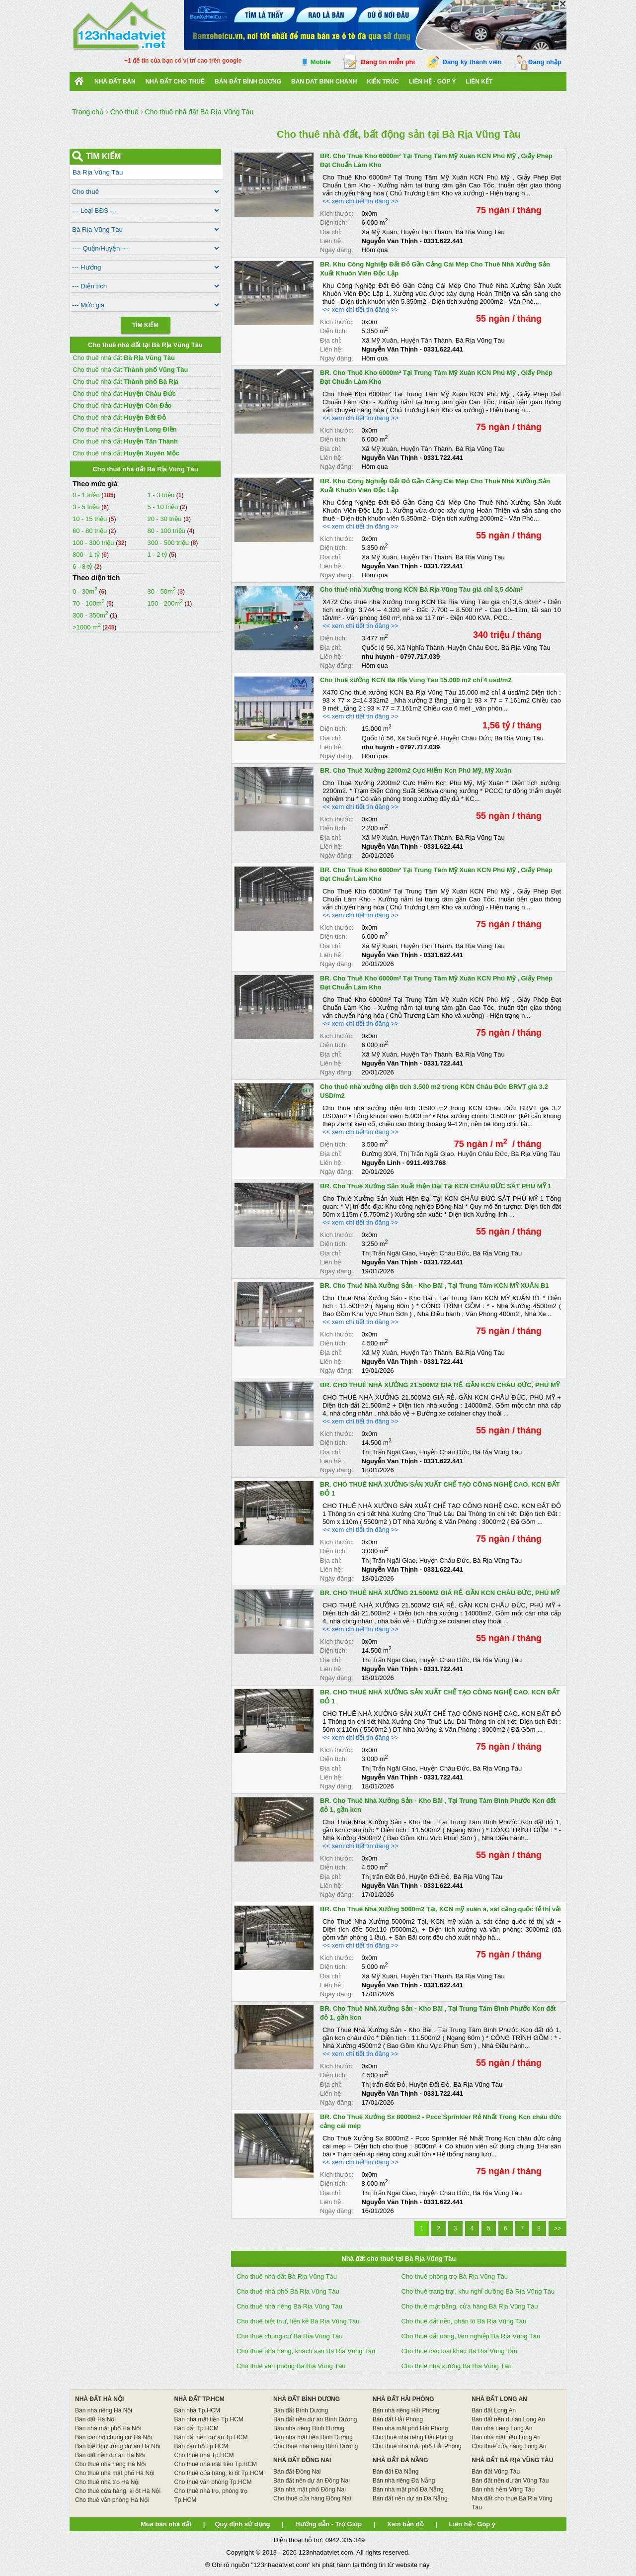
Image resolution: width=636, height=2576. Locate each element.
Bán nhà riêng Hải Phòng (406, 2410)
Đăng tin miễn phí (388, 62)
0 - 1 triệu (87, 495)
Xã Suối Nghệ (417, 738)
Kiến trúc (382, 81)
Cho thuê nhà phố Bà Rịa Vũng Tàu (288, 2291)
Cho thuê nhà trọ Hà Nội (107, 2482)
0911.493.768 (426, 1162)
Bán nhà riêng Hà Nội (103, 2410)
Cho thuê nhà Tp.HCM (204, 2455)
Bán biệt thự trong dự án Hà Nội (117, 2446)
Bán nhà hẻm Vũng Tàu (503, 2489)
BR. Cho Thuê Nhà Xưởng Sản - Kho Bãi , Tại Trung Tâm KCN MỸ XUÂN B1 (434, 1285)
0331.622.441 (443, 241)
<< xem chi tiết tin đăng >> (360, 201)
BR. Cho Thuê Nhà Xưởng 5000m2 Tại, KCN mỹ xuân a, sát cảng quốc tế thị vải (440, 1909)
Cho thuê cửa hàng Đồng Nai (312, 2498)
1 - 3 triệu (161, 495)
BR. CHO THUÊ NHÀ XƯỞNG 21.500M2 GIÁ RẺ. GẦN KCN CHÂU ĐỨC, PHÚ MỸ (439, 1385)
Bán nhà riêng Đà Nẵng (404, 2480)
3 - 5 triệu (87, 507)
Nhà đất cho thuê (175, 81)
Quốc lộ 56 (378, 647)
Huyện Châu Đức (473, 647)
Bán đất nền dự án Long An (508, 2419)
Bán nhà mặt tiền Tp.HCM (208, 2419)
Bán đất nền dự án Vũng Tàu (510, 2480)
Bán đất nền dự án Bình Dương (315, 2419)
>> (557, 2228)
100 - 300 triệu (94, 542)
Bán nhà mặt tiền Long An (506, 2437)
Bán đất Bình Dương (300, 2410)
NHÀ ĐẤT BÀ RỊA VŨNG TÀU (512, 2460)
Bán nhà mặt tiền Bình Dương (313, 2437)
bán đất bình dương (248, 81)
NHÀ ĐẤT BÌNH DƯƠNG (306, 2399)
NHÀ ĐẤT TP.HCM (199, 2399)
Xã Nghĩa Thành (420, 647)
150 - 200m (165, 603)
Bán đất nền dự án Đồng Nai (311, 2480)
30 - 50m (161, 591)
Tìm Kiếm (145, 325)
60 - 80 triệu (91, 530)
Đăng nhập (544, 62)
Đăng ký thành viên (472, 62)
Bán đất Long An (494, 2410)
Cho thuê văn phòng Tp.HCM (213, 2482)
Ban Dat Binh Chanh (324, 81)
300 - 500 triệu (168, 542)
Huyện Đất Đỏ (429, 1876)
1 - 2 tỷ (158, 554)
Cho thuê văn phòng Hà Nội (112, 2499)
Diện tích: (333, 222)
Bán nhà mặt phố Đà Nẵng (408, 2489)
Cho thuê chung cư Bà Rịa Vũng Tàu (289, 2336)
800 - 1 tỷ (87, 554)
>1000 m (87, 627)
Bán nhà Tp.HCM (197, 2410)
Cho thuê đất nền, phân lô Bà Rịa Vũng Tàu (464, 2321)
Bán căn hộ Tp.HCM (201, 2446)
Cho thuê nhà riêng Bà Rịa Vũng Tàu (289, 2306)
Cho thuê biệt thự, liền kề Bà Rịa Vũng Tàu (298, 2321)
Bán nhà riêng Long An (502, 2428)
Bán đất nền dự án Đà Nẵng (410, 2498)
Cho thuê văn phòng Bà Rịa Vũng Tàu (291, 2366)
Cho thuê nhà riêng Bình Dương (315, 2446)
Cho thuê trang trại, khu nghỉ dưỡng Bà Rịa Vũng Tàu (478, 2291)
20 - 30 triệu (165, 519)
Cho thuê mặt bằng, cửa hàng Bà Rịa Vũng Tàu (469, 2306)
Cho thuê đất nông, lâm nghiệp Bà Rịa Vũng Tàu (471, 2336)
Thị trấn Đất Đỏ (383, 1876)
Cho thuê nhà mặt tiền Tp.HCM (215, 2464)
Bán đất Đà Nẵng (396, 2471)
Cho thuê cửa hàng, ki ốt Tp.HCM (219, 2473)
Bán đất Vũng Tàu (496, 2471)
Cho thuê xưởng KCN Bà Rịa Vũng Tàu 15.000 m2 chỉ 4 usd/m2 (416, 680)
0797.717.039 (420, 656)
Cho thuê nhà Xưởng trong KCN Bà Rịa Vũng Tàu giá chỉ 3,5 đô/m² (421, 589)
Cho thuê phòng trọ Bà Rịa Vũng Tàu (454, 2276)
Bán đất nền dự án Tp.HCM (211, 2437)
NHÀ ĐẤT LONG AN (499, 2399)
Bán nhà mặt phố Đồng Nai (309, 2489)
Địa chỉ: (331, 232)
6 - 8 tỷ (83, 566)
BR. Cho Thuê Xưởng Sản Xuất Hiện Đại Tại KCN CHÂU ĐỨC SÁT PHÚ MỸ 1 (436, 1186)
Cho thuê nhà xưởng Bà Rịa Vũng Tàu (456, 2366)
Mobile (321, 62)
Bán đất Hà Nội (95, 2419)
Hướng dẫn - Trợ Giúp (328, 2524)
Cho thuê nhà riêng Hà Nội (110, 2464)
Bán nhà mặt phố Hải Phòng (410, 2428)
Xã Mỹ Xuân (379, 232)
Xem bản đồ (405, 2524)
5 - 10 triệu (163, 507)
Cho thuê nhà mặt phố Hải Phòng (417, 2446)
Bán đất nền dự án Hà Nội (110, 2455)
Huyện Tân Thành (426, 232)
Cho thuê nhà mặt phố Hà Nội (115, 2473)
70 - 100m (89, 603)
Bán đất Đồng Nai (296, 2471)
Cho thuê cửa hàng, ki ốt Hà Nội (117, 2490)
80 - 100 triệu (167, 530)
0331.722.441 (443, 457)
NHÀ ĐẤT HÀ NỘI (99, 2399)
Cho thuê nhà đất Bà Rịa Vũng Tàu (287, 2276)
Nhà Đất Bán (115, 81)
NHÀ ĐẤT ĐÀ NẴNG (400, 2460)
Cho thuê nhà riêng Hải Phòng (413, 2437)
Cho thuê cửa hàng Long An (509, 2446)
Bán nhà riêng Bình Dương (308, 2428)
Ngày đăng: (336, 250)
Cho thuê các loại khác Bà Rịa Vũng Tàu (459, 2351)
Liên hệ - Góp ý (432, 81)
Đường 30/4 (379, 1153)
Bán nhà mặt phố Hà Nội (108, 2428)
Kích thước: (337, 213)
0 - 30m (85, 591)
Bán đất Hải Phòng (398, 2419)
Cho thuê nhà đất (124, 357)
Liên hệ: (331, 241)
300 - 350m (90, 615)
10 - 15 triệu (91, 519)
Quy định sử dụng (242, 2524)
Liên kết (479, 81)
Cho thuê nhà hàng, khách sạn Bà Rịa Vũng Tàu (306, 2351)
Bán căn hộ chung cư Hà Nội (113, 2437)
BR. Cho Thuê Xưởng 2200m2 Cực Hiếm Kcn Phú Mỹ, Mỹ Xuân (415, 770)
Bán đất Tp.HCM (196, 2428)
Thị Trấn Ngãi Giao (426, 1153)
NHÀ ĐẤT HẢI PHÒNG (403, 2399)
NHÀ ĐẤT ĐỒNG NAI (302, 2460)
